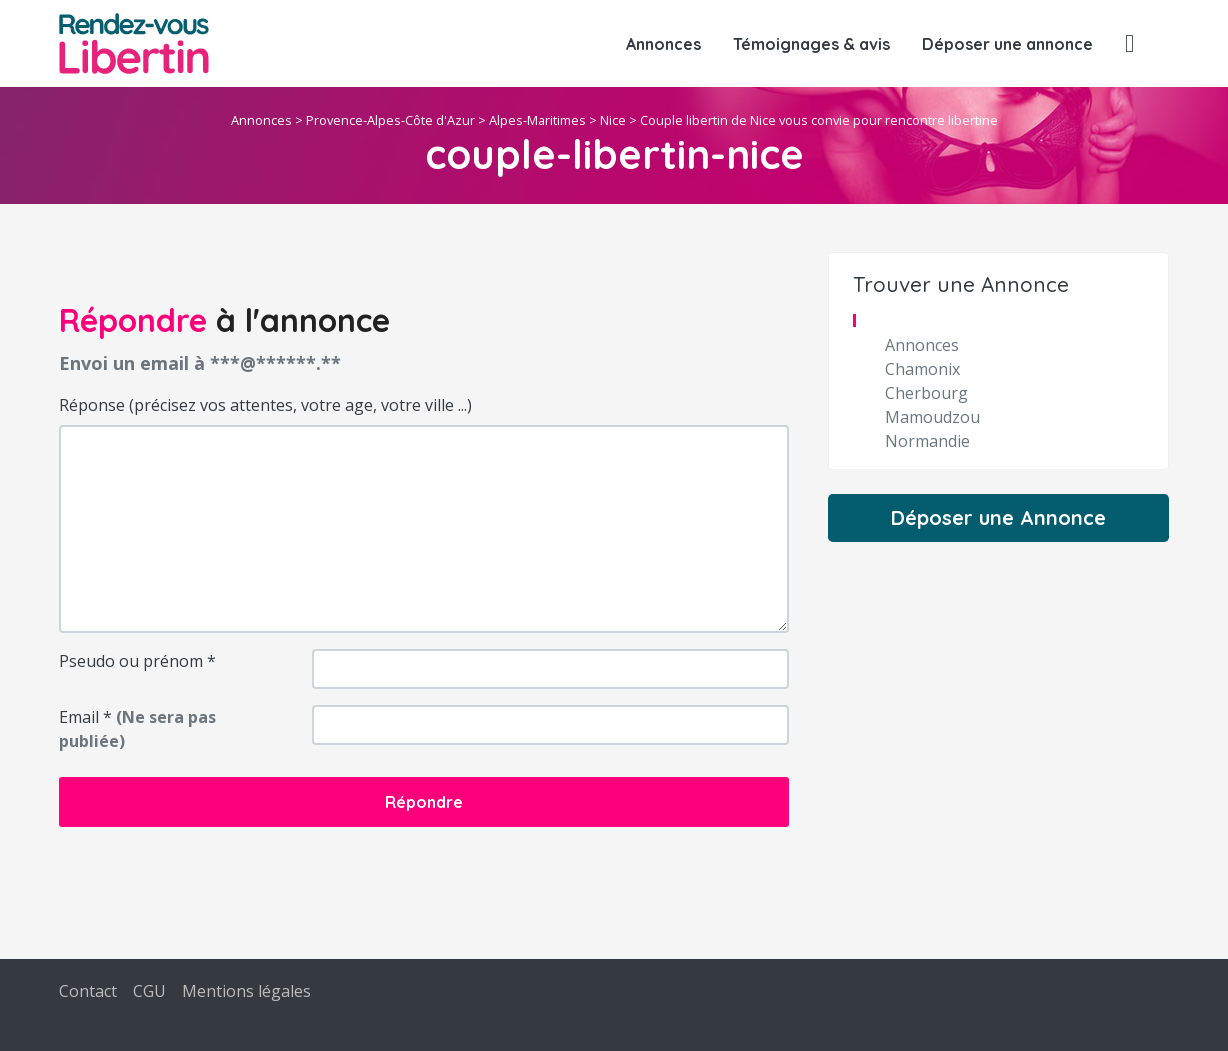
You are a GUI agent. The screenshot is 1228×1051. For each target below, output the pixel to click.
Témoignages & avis (811, 44)
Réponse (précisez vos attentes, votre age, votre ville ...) (265, 405)
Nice (613, 120)
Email (137, 729)
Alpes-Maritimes (537, 120)
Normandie (927, 441)
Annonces (663, 44)
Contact (88, 991)
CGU (149, 991)
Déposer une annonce (1007, 44)
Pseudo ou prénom (137, 661)
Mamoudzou (932, 417)
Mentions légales (246, 991)
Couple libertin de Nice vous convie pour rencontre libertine (819, 120)
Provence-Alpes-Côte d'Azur (390, 120)
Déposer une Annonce (998, 517)
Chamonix (922, 369)
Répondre (424, 802)
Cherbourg (926, 393)
